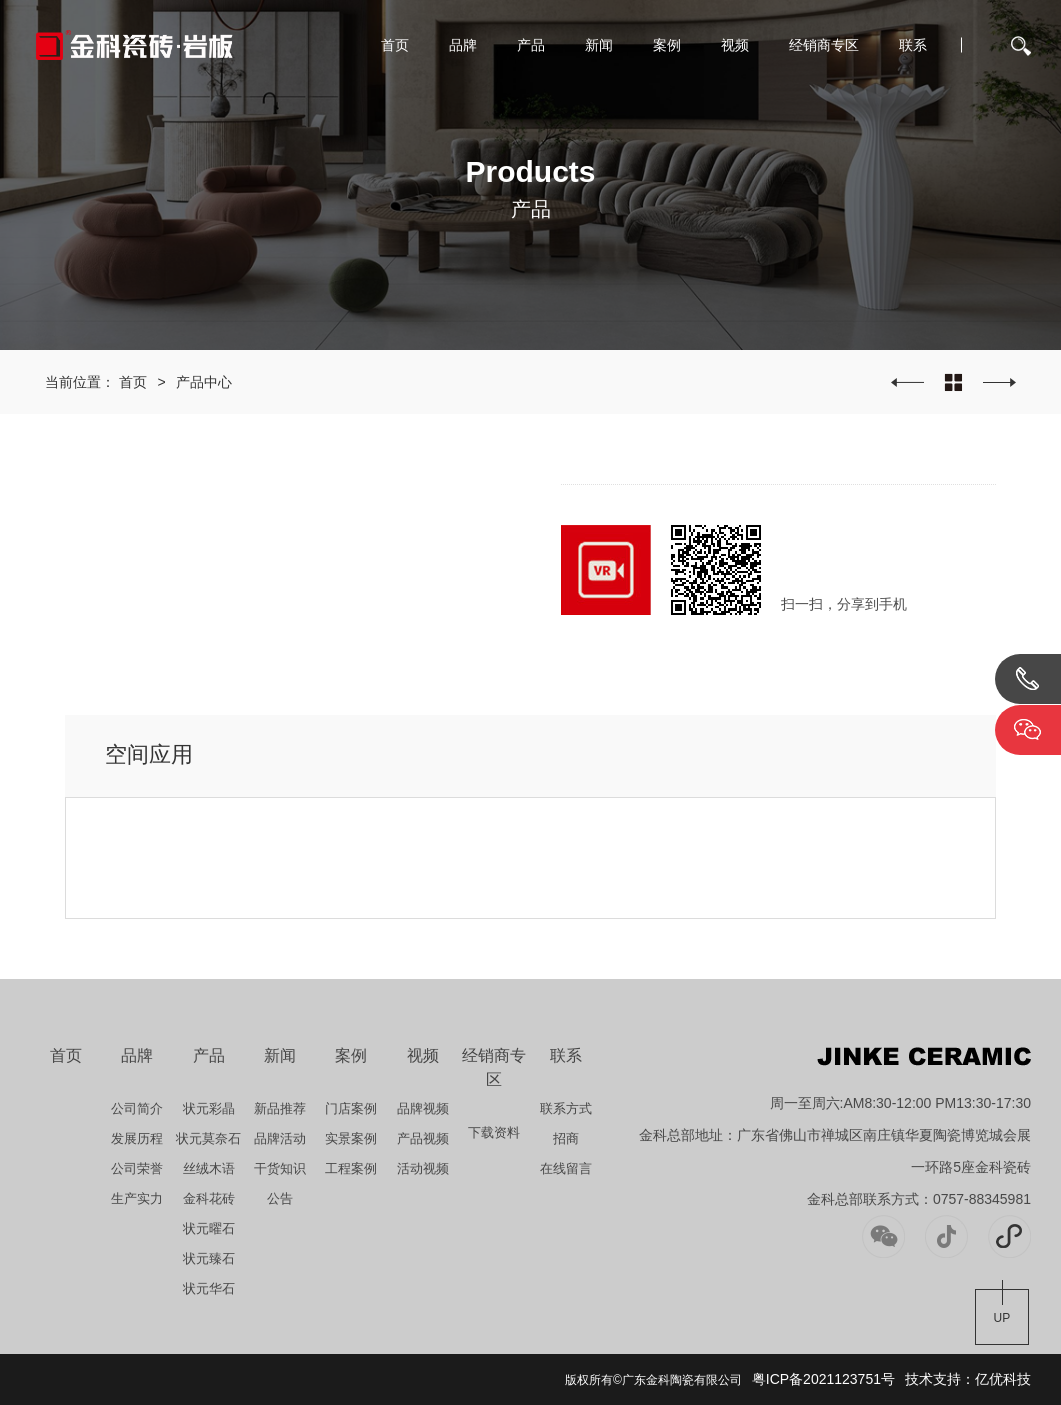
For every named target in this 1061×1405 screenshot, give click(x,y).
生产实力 (137, 1198)
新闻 (599, 45)
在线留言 (566, 1168)
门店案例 (351, 1108)
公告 (280, 1198)
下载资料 (494, 1132)
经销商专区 (824, 45)
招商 (566, 1138)
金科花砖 (209, 1198)
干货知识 (280, 1168)
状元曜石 (209, 1228)
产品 (531, 45)
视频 (735, 45)
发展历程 (137, 1138)
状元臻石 (209, 1258)
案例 (667, 45)
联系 (913, 45)
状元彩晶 (209, 1108)
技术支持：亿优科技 (968, 1379)
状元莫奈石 (208, 1138)
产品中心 (204, 382)
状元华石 (209, 1288)
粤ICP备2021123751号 (823, 1379)
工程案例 (351, 1168)
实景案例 (351, 1138)
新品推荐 (280, 1108)
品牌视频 (423, 1108)
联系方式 (566, 1108)
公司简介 (137, 1108)
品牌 (463, 45)
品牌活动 (280, 1138)
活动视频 (423, 1168)
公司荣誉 (137, 1168)
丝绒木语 (209, 1168)
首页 (395, 45)
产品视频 (423, 1138)
